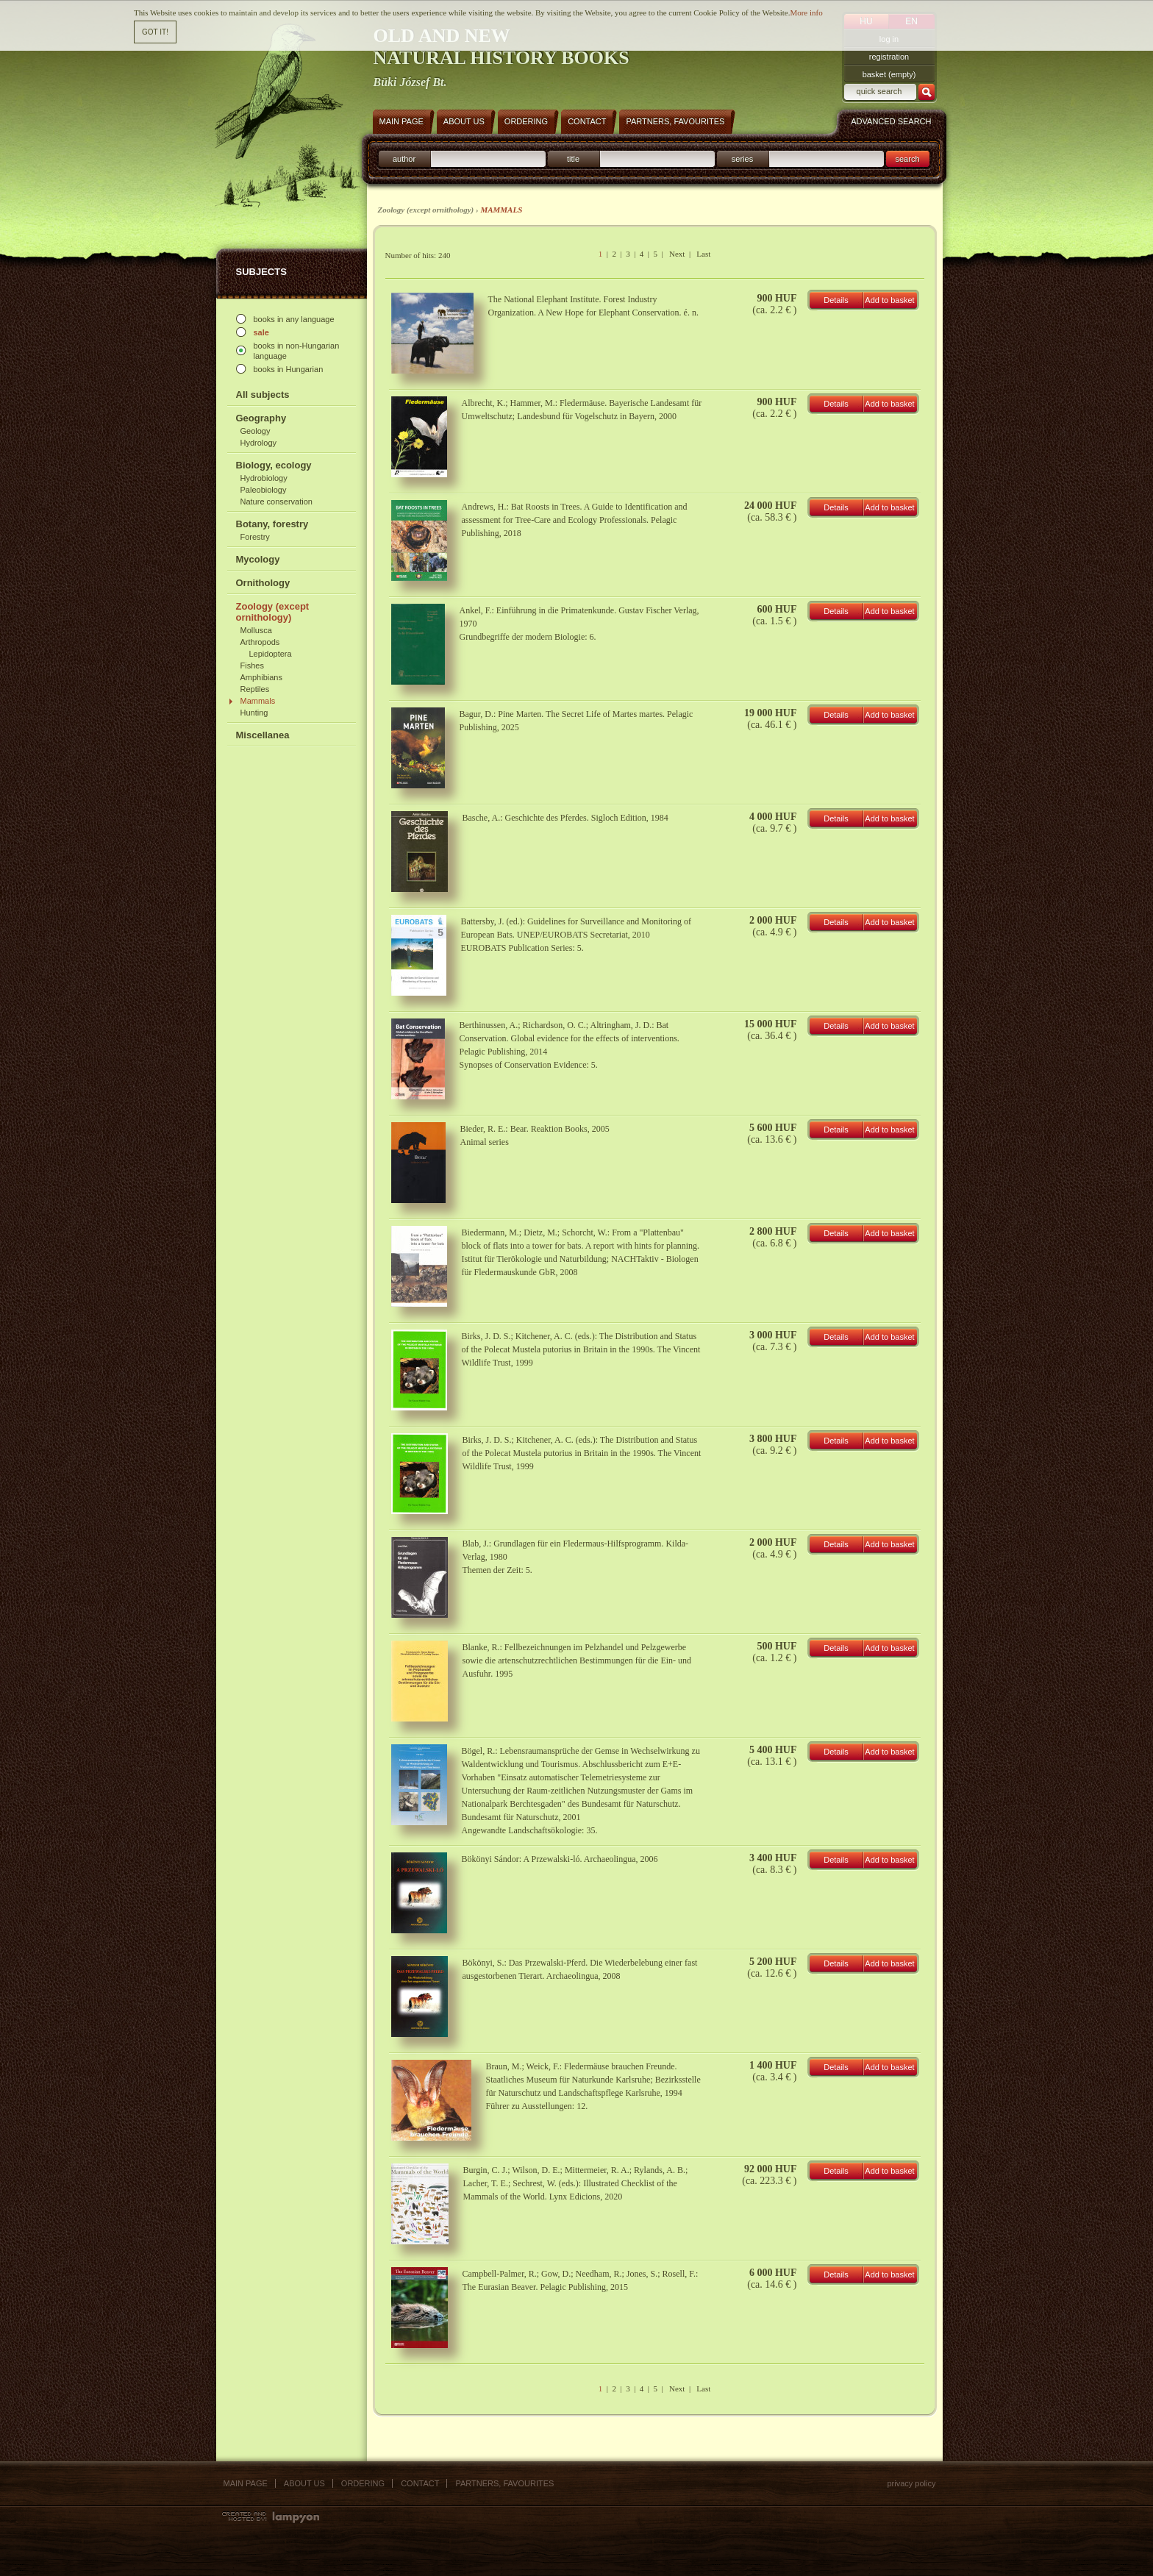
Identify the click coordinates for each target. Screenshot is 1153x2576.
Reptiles (255, 689)
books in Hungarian (289, 369)
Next (677, 253)
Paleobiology (263, 489)
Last (703, 253)
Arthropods (260, 642)
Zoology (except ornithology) (273, 612)
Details (836, 300)
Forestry (255, 536)
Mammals (258, 700)
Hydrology (258, 442)
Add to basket (889, 300)
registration (889, 56)
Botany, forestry (272, 523)
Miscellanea (263, 735)
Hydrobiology (264, 478)
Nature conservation (276, 501)
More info (806, 12)
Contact (420, 2483)
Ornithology (263, 582)
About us (304, 2483)
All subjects (263, 394)
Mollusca (256, 630)
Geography (261, 418)
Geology (255, 431)
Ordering (363, 2483)
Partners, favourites (504, 2483)
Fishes (252, 665)
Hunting (254, 712)
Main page (246, 2483)
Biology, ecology (274, 465)
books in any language (294, 319)
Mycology (258, 559)
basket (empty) (889, 74)
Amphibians (261, 677)
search (907, 158)
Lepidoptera (270, 653)
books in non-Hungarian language (297, 350)
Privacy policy (911, 2483)
